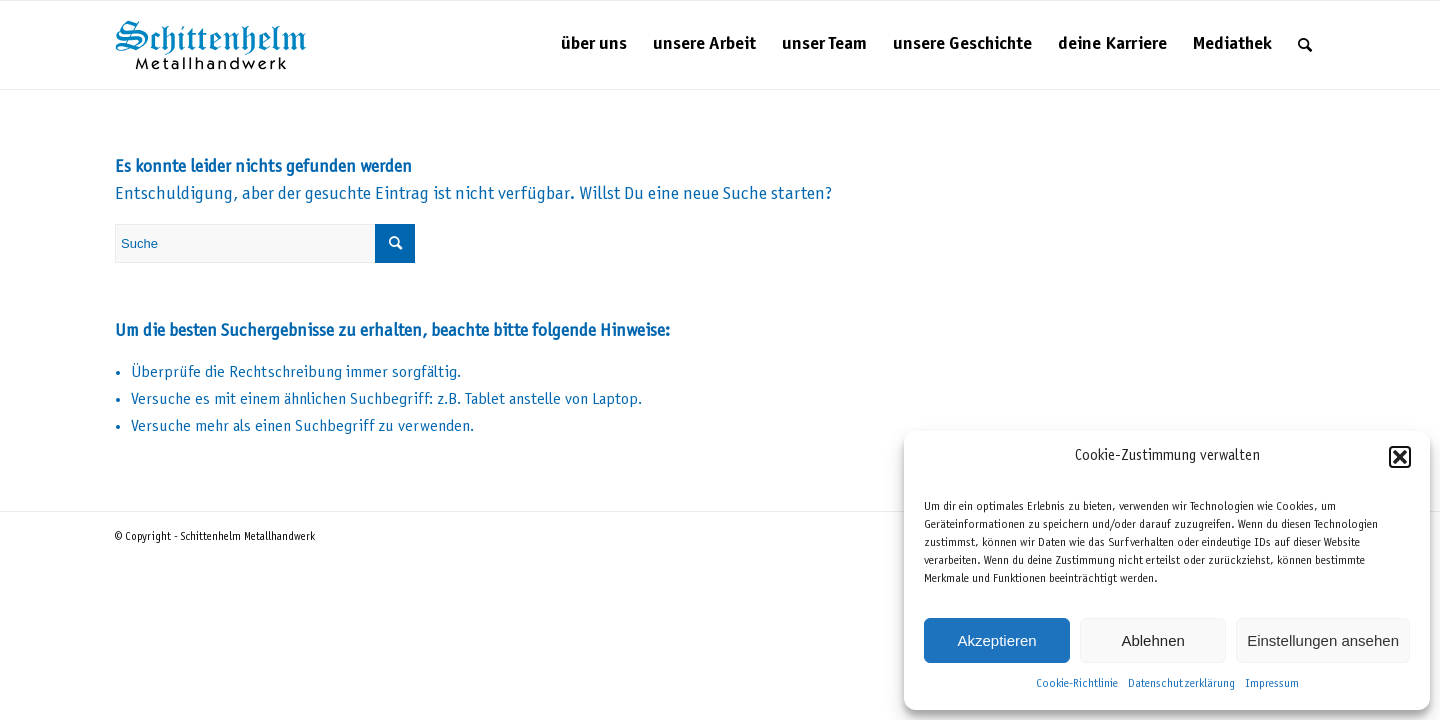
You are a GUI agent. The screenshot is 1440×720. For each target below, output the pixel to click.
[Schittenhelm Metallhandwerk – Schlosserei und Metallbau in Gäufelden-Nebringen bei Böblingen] (211, 45)
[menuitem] (594, 45)
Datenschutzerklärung (1181, 684)
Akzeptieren (996, 640)
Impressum (1272, 684)
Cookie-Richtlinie (1077, 684)
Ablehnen (1152, 640)
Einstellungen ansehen (1323, 640)
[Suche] (1305, 45)
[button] (1400, 457)
